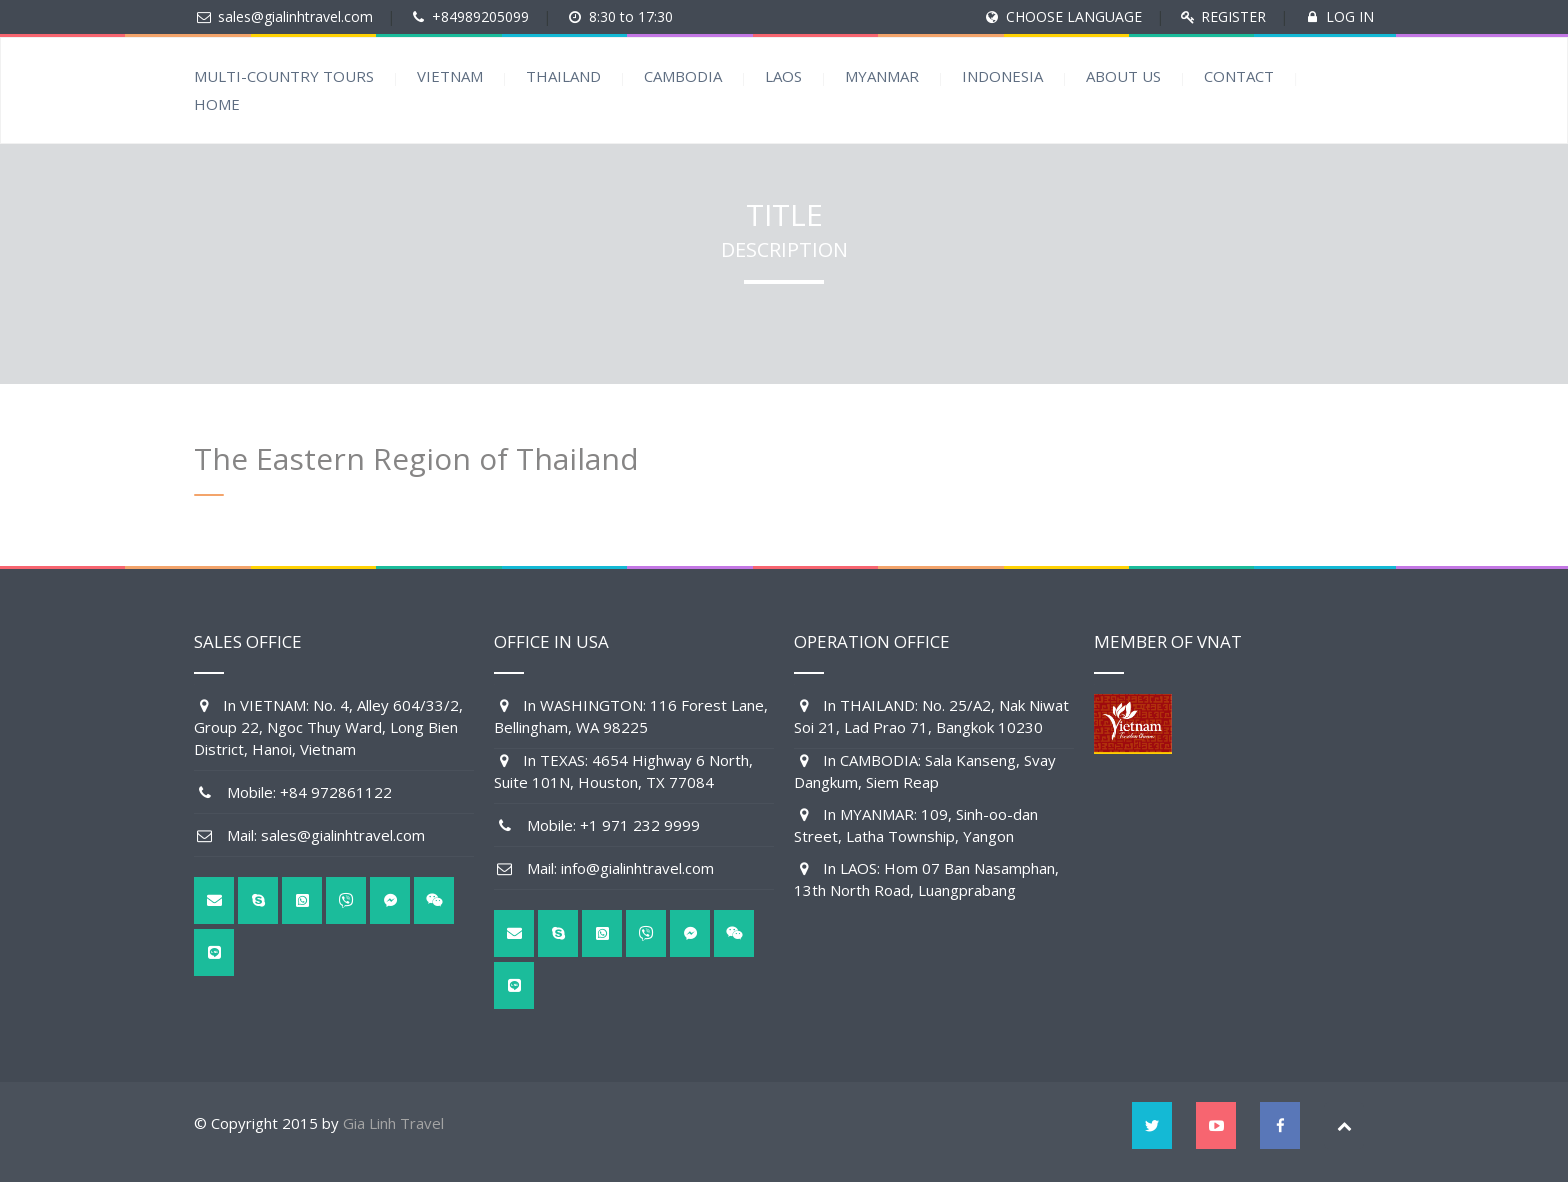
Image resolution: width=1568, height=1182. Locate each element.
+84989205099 (480, 16)
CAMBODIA (683, 76)
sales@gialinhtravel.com (295, 16)
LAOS (783, 76)
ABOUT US (1123, 76)
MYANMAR (882, 76)
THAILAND (563, 76)
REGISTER (1233, 16)
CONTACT (1239, 76)
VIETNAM (450, 76)
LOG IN (1350, 16)
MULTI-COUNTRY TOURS (284, 76)
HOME (217, 104)
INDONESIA (1002, 76)
